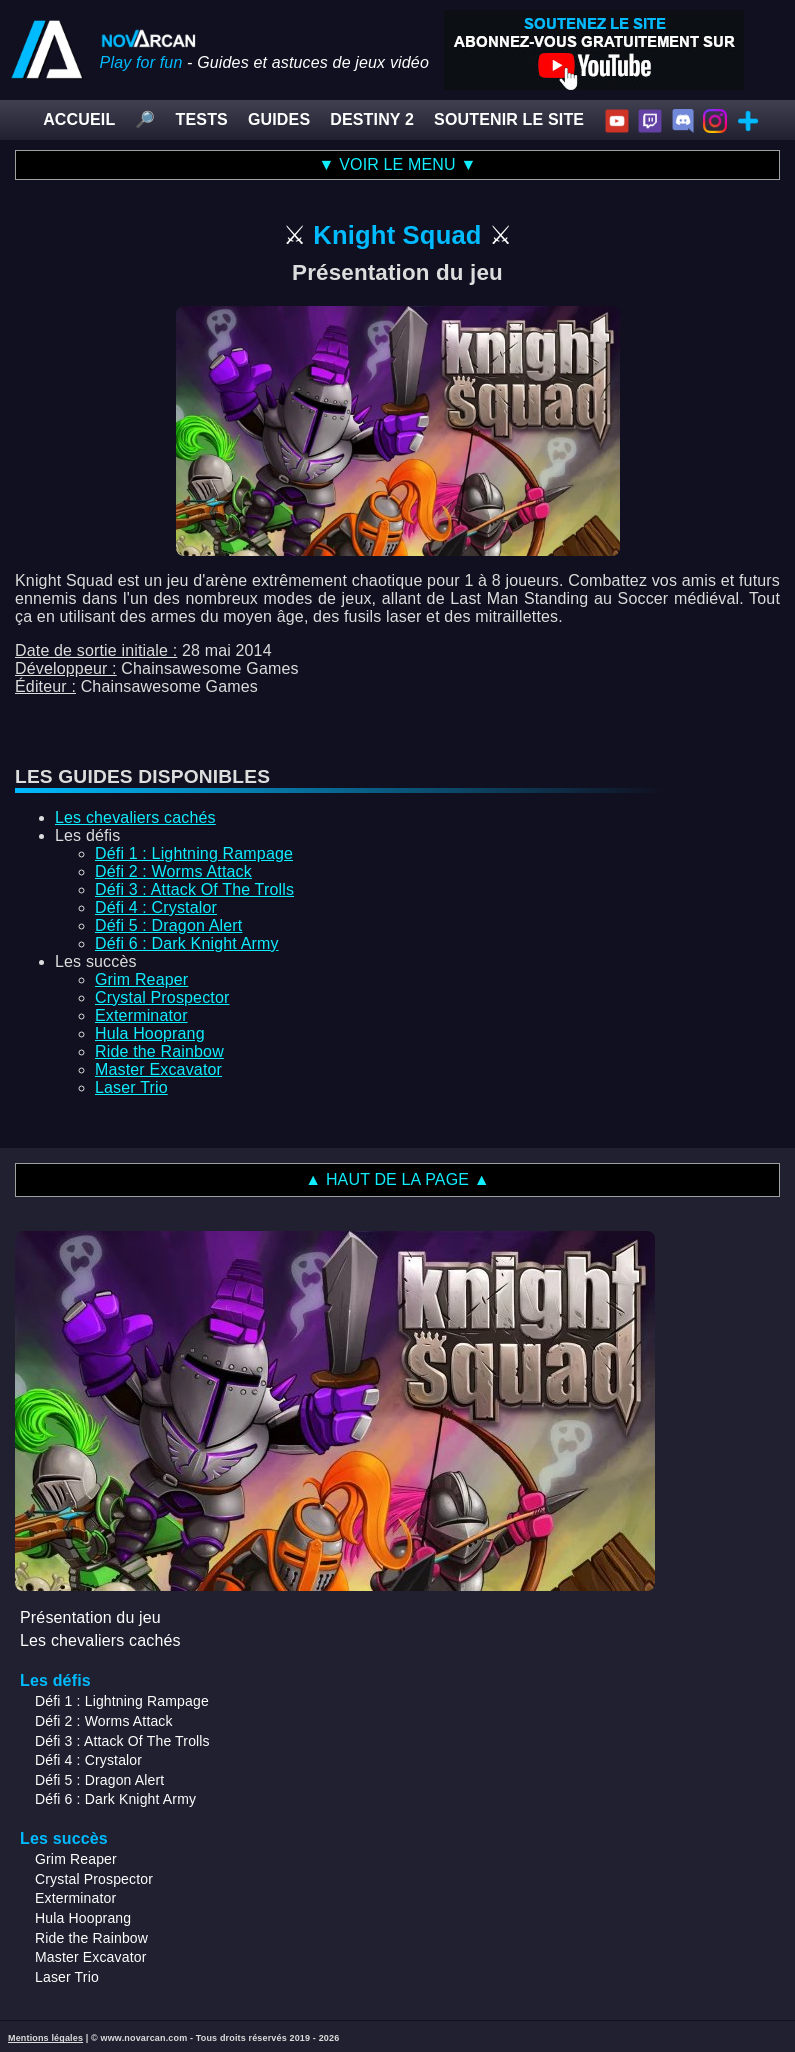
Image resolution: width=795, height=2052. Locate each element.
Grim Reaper (141, 979)
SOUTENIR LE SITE (509, 119)
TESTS (202, 119)
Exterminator (141, 1015)
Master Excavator (158, 1069)
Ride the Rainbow (159, 1051)
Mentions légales (45, 2038)
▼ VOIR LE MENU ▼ (398, 164)
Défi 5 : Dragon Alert (168, 925)
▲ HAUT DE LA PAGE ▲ (397, 1179)
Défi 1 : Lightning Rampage (194, 853)
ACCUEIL (79, 119)
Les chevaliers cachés (135, 817)
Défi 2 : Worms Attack (173, 871)
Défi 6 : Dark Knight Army (187, 943)
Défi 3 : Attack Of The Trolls (194, 889)
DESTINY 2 (372, 119)
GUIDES (279, 119)
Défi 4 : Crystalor (156, 907)
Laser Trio (131, 1087)
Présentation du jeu (90, 1617)
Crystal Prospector (162, 997)
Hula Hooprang (150, 1033)
